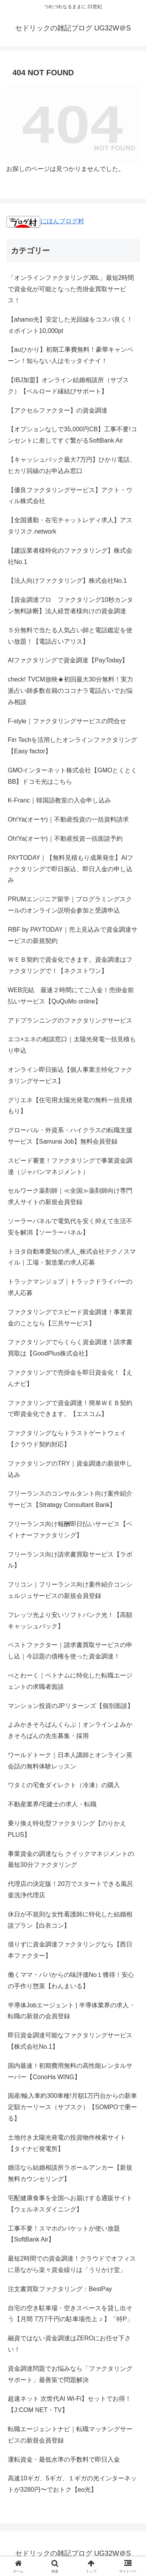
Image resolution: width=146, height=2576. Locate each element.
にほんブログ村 (45, 221)
